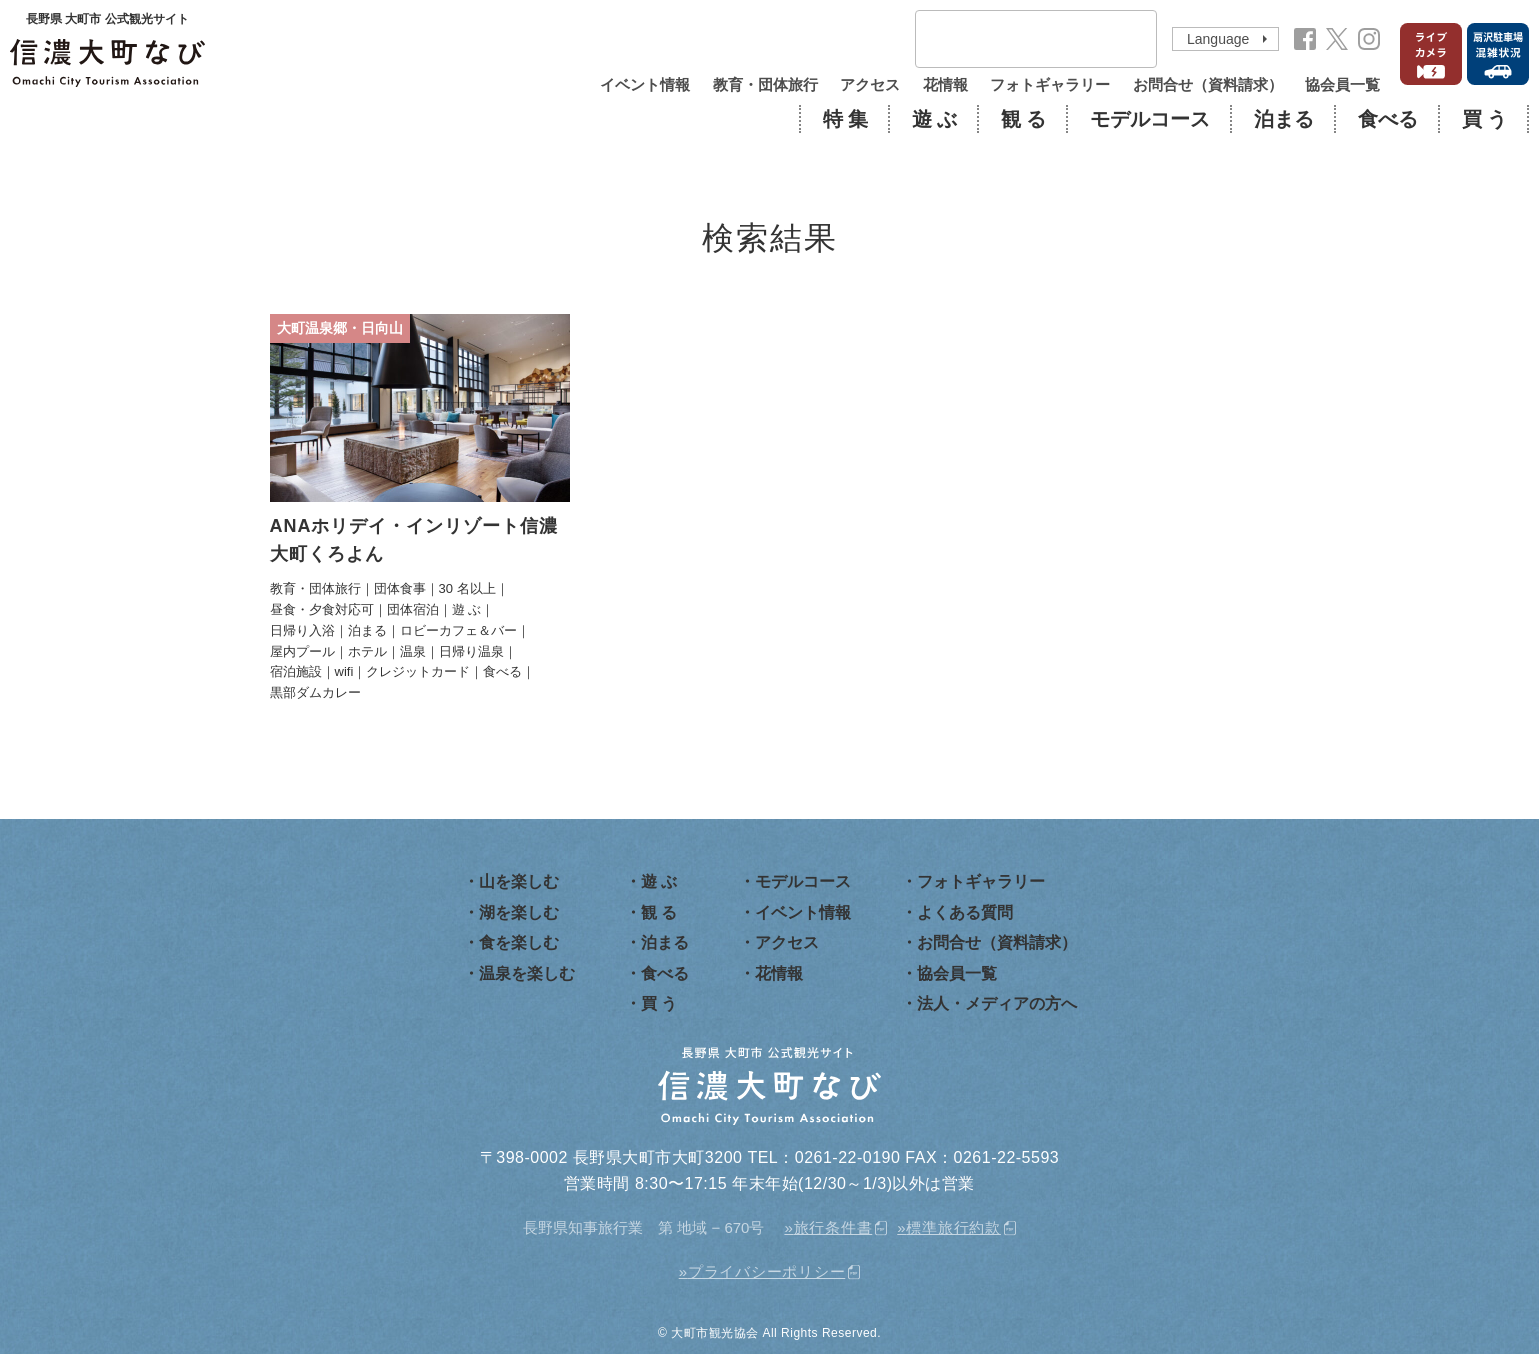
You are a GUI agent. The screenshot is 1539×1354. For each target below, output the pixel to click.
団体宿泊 (413, 609)
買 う (1484, 119)
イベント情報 (645, 84)
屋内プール (302, 651)
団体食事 (400, 588)
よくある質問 (965, 912)
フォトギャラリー (1050, 84)
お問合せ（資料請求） (1208, 84)
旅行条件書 (833, 1227)
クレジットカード (418, 671)
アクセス (870, 84)
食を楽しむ (519, 942)
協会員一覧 (1342, 84)
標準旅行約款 (953, 1227)
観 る (1023, 119)
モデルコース (1150, 119)
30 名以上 (467, 588)
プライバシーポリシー (767, 1271)
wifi (344, 671)
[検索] (1010, 40)
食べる (1388, 119)
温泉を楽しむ (527, 973)
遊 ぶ (934, 119)
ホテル (367, 651)
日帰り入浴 (302, 630)
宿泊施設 (296, 671)
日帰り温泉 (471, 651)
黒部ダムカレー (315, 692)
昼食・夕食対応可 (322, 609)
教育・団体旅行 (765, 84)
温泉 (413, 651)
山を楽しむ (519, 881)
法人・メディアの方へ (997, 1003)
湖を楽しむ (519, 912)
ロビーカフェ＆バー (458, 630)
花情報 (945, 84)
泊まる (1284, 119)
